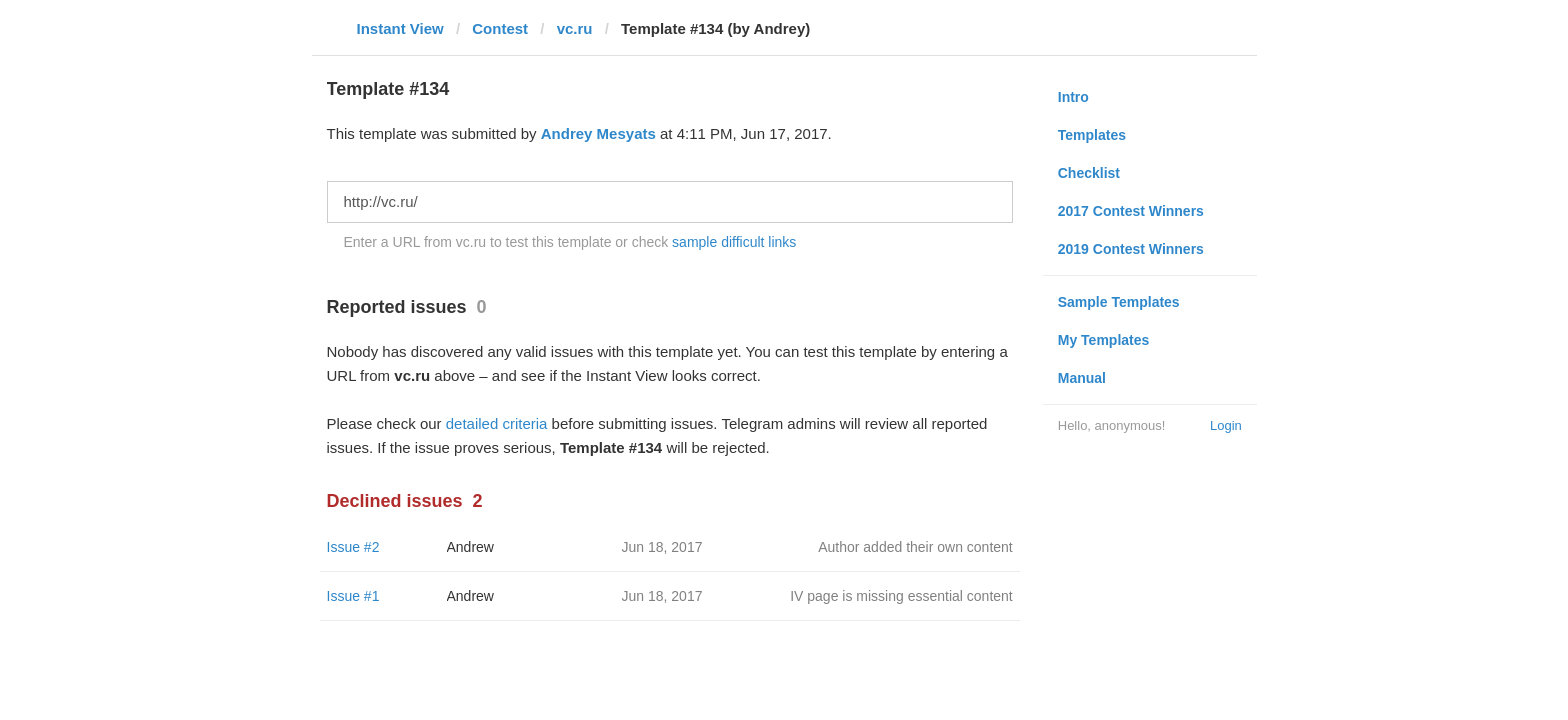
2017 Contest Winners (1131, 211)
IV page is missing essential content (901, 596)
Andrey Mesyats (598, 133)
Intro (1073, 97)
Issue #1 (353, 596)
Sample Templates (1119, 302)
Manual (1082, 378)
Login (1226, 425)
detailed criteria (497, 423)
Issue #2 (353, 547)
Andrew (470, 547)
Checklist (1089, 173)
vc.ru (575, 28)
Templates (1092, 135)
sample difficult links (734, 242)
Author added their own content (915, 547)
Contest (500, 28)
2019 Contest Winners (1131, 249)
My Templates (1104, 340)
